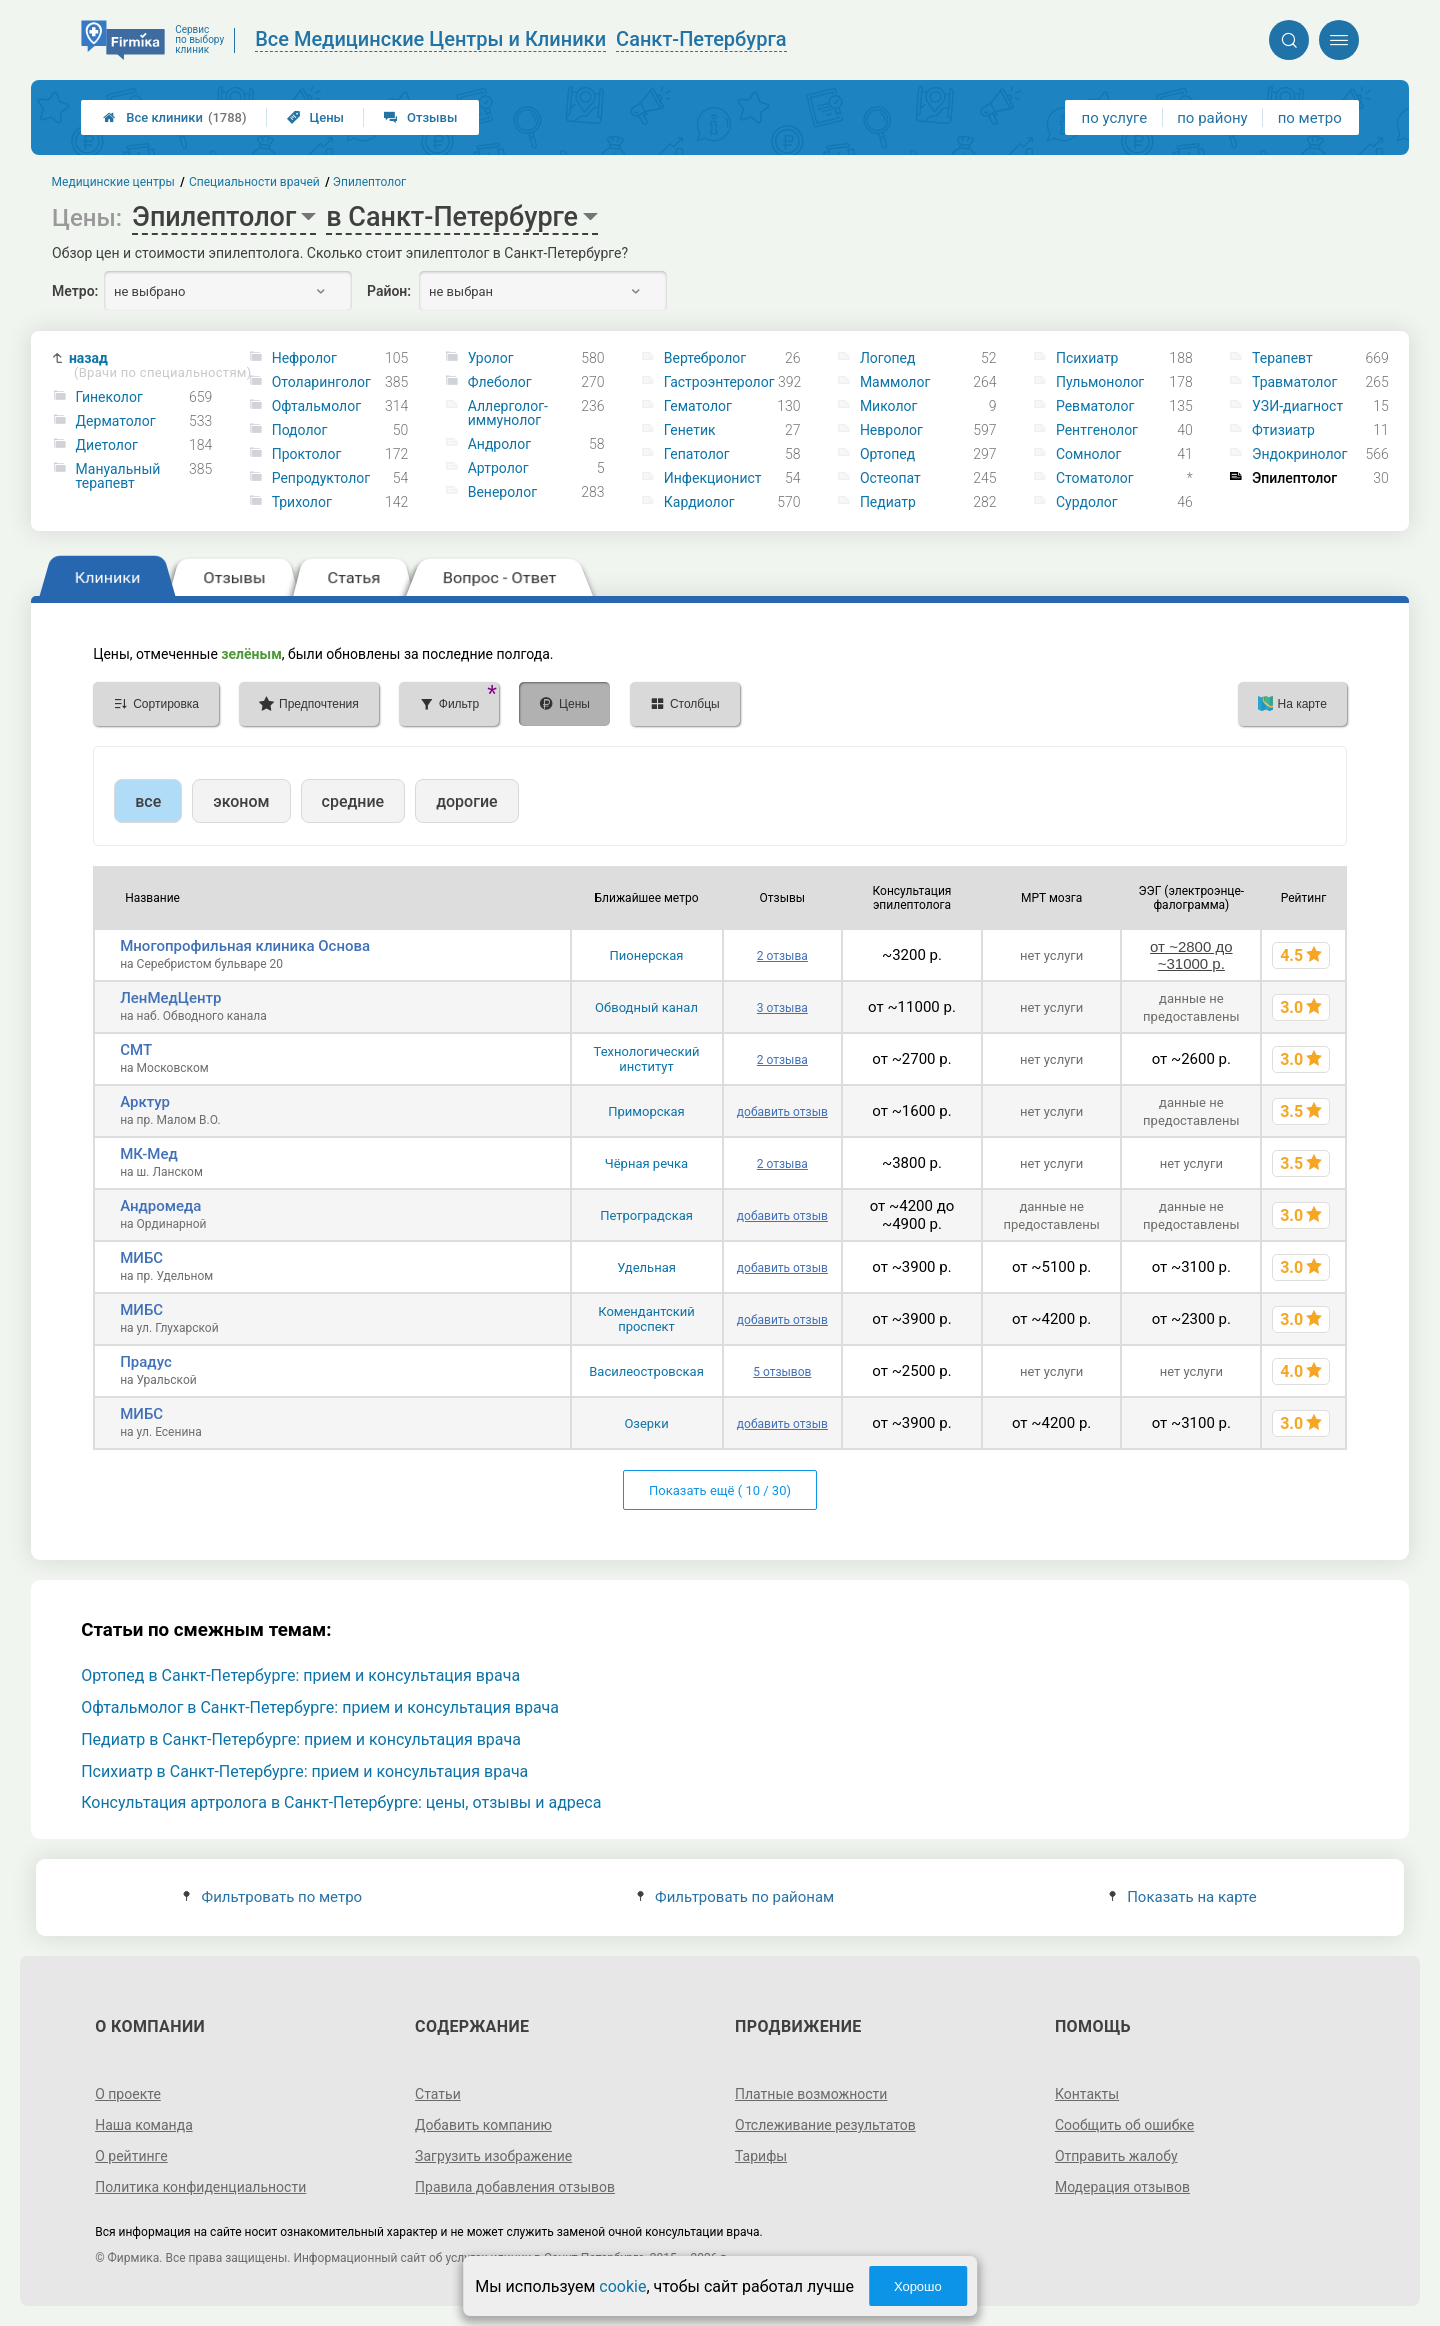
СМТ (136, 1050)
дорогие (466, 801)
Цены (316, 117)
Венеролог (502, 492)
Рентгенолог (1097, 430)
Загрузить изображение (493, 2156)
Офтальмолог (316, 406)
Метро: (75, 291)
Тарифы (761, 2156)
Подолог (300, 430)
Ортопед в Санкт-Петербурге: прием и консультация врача (300, 1675)
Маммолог (895, 382)
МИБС (141, 1258)
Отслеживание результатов (825, 2125)
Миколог (889, 406)
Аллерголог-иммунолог (508, 413)
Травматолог (1294, 382)
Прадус (146, 1362)
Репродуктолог (321, 478)
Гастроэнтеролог (719, 382)
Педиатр (888, 502)
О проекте (128, 2094)
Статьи (438, 2094)
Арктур (145, 1102)
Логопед (888, 358)
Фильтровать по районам (735, 1897)
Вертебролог (705, 358)
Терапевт (1282, 358)
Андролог (499, 444)
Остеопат (890, 478)
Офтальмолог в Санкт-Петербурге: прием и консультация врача (320, 1707)
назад (149, 365)
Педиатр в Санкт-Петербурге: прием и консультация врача (301, 1739)
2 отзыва (782, 956)
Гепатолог (697, 454)
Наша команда (144, 2125)
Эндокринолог (1299, 454)
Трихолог (302, 502)
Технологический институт (647, 1059)
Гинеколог (109, 397)
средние (353, 801)
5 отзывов (782, 1372)
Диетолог (107, 445)
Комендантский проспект (646, 1319)
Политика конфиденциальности (200, 2187)
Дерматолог (116, 421)
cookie (622, 2286)
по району (1212, 118)
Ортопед (887, 454)
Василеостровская (646, 1371)
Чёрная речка (646, 1163)
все (148, 801)
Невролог (891, 430)
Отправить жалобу (1116, 2156)
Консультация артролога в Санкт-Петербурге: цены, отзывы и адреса (341, 1802)
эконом (241, 801)
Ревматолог (1095, 406)
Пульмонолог (1100, 382)
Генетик (690, 430)
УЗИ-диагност (1297, 406)
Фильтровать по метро (272, 1897)
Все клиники (174, 117)
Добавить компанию (483, 2125)
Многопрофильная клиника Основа (245, 946)
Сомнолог (1088, 454)
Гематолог (698, 406)
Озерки (646, 1423)
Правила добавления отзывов (515, 2187)
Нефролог (304, 358)
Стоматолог (1095, 478)
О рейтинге (131, 2156)
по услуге (1115, 118)
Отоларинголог (321, 382)
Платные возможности (811, 2094)
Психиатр (1087, 358)
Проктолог (307, 454)
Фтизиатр (1283, 430)
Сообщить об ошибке (1124, 2125)
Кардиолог (699, 502)
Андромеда (160, 1206)
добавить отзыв (782, 1112)
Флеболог (500, 382)
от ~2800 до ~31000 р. (1191, 955)
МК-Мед (149, 1154)
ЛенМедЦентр (170, 998)
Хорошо (918, 2286)
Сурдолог (1087, 502)
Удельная (646, 1267)
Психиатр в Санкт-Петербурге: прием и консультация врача (304, 1771)
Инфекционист (713, 478)
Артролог (498, 468)
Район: (389, 291)
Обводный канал (646, 1007)
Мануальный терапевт (118, 476)
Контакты (1087, 2094)
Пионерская (647, 955)
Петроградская (646, 1215)
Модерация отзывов (1122, 2187)
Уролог (491, 358)
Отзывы (420, 117)
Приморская (646, 1111)
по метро (1310, 118)
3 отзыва (782, 1008)
